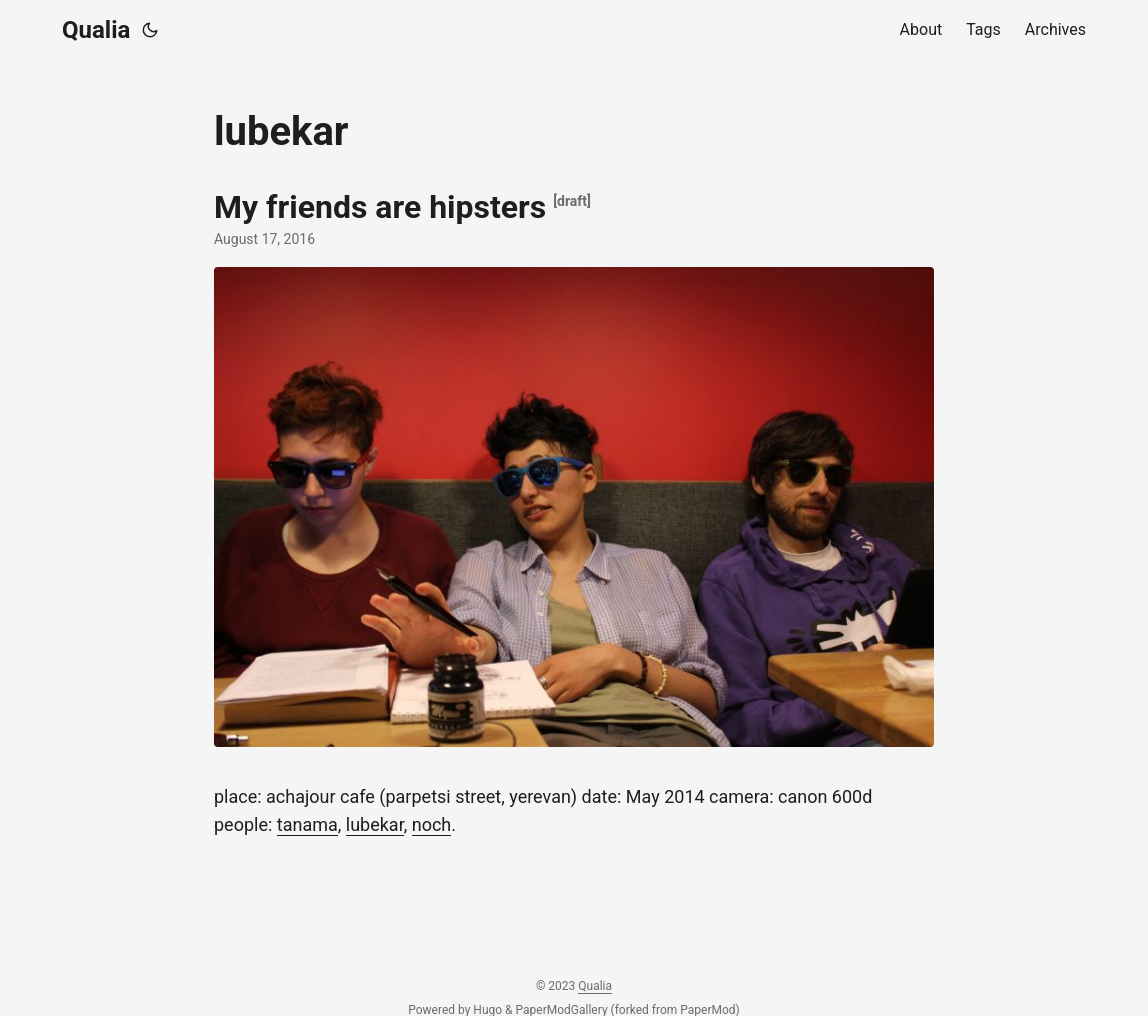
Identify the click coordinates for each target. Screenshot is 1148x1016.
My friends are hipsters (380, 207)
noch (432, 824)
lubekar (375, 824)
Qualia (96, 30)
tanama (307, 824)
